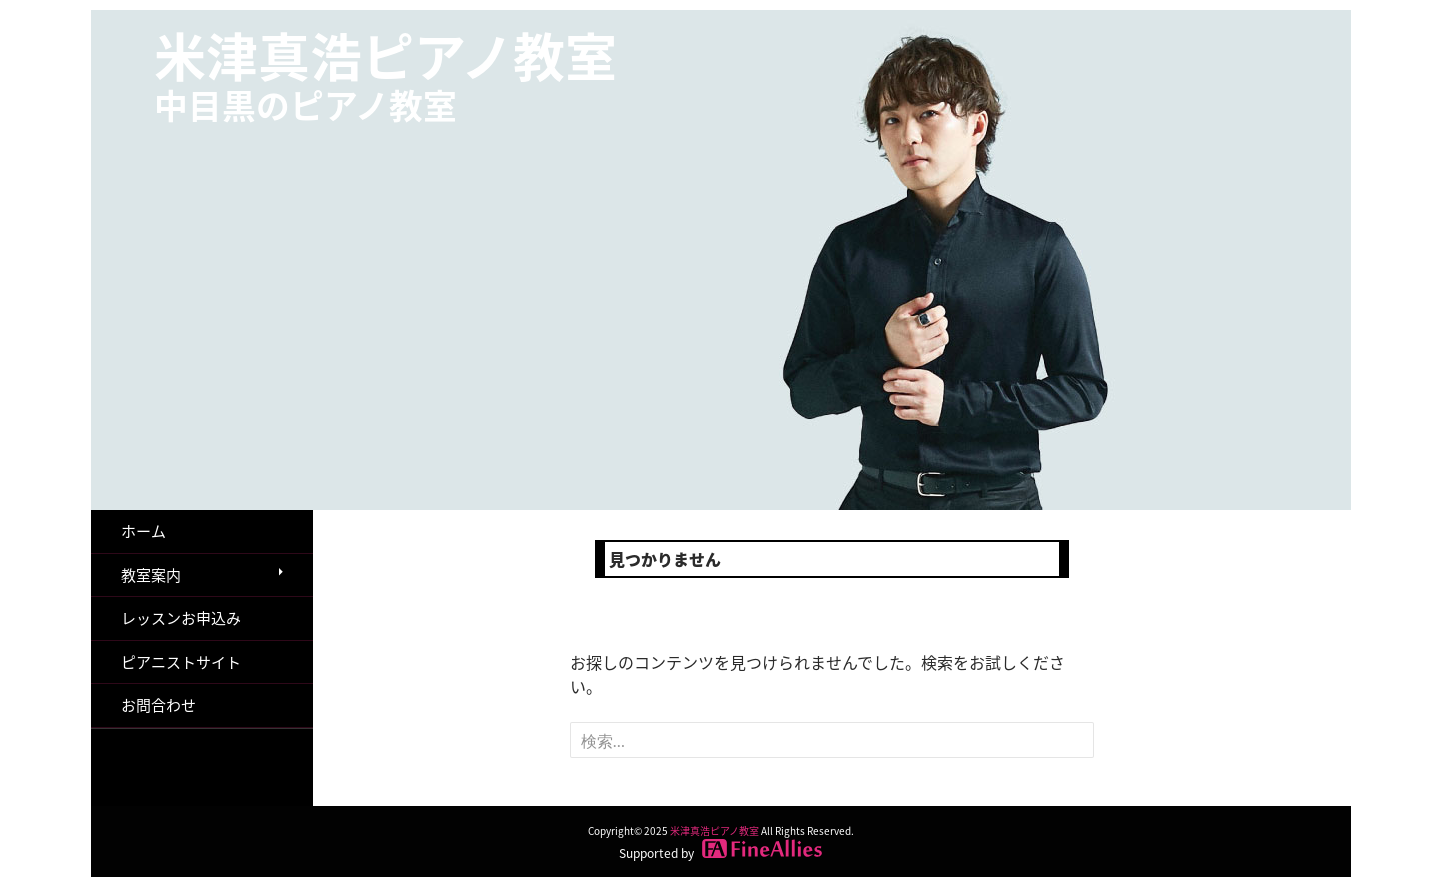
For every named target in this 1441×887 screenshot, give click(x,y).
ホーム (143, 531)
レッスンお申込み (181, 618)
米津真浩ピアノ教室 (385, 73)
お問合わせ (158, 705)
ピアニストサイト (181, 662)
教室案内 (151, 575)
